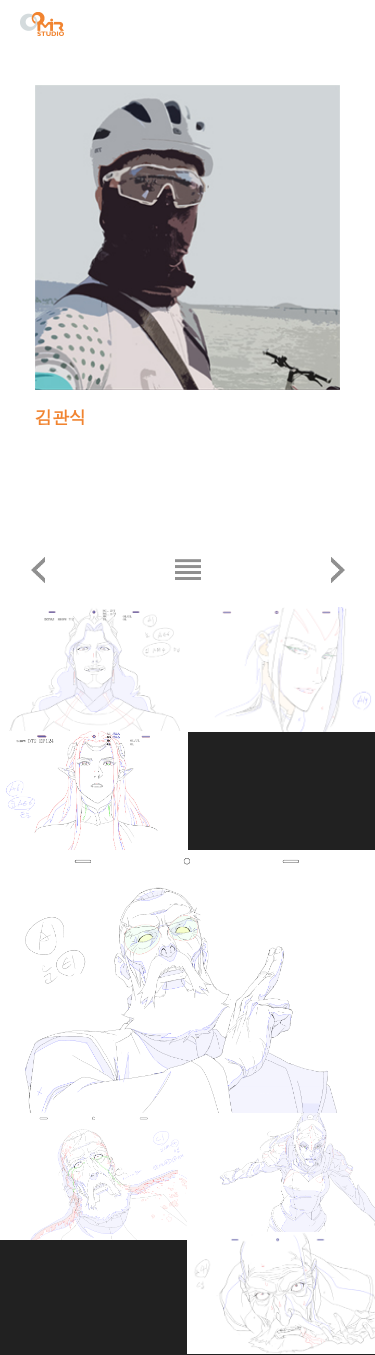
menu (344, 27)
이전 (37, 569)
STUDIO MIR (42, 24)
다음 (337, 569)
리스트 (187, 569)
